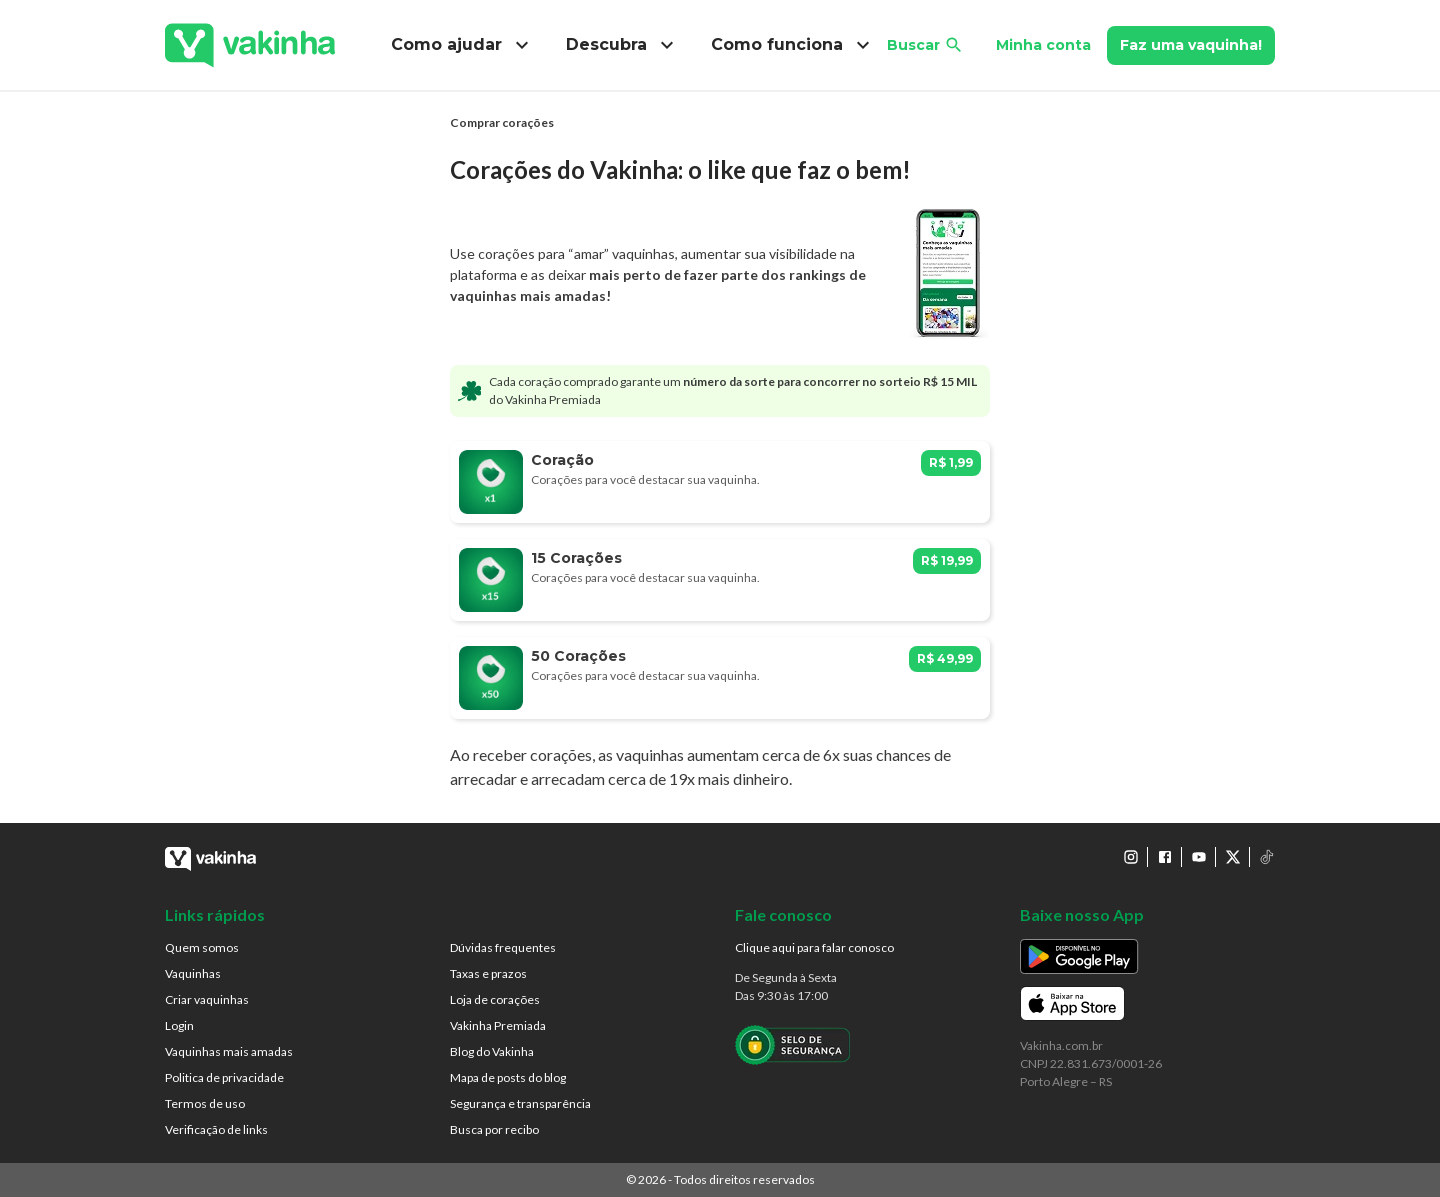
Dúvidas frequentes (503, 947)
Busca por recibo (494, 1129)
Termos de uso (205, 1103)
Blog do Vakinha (492, 1051)
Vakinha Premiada (498, 1025)
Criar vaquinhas (207, 999)
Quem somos (202, 947)
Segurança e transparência (520, 1103)
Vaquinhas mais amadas (229, 1051)
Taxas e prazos (488, 973)
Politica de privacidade (224, 1077)
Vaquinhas (193, 973)
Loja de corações (495, 999)
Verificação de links (216, 1129)
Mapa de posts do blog (508, 1077)
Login (179, 1025)
